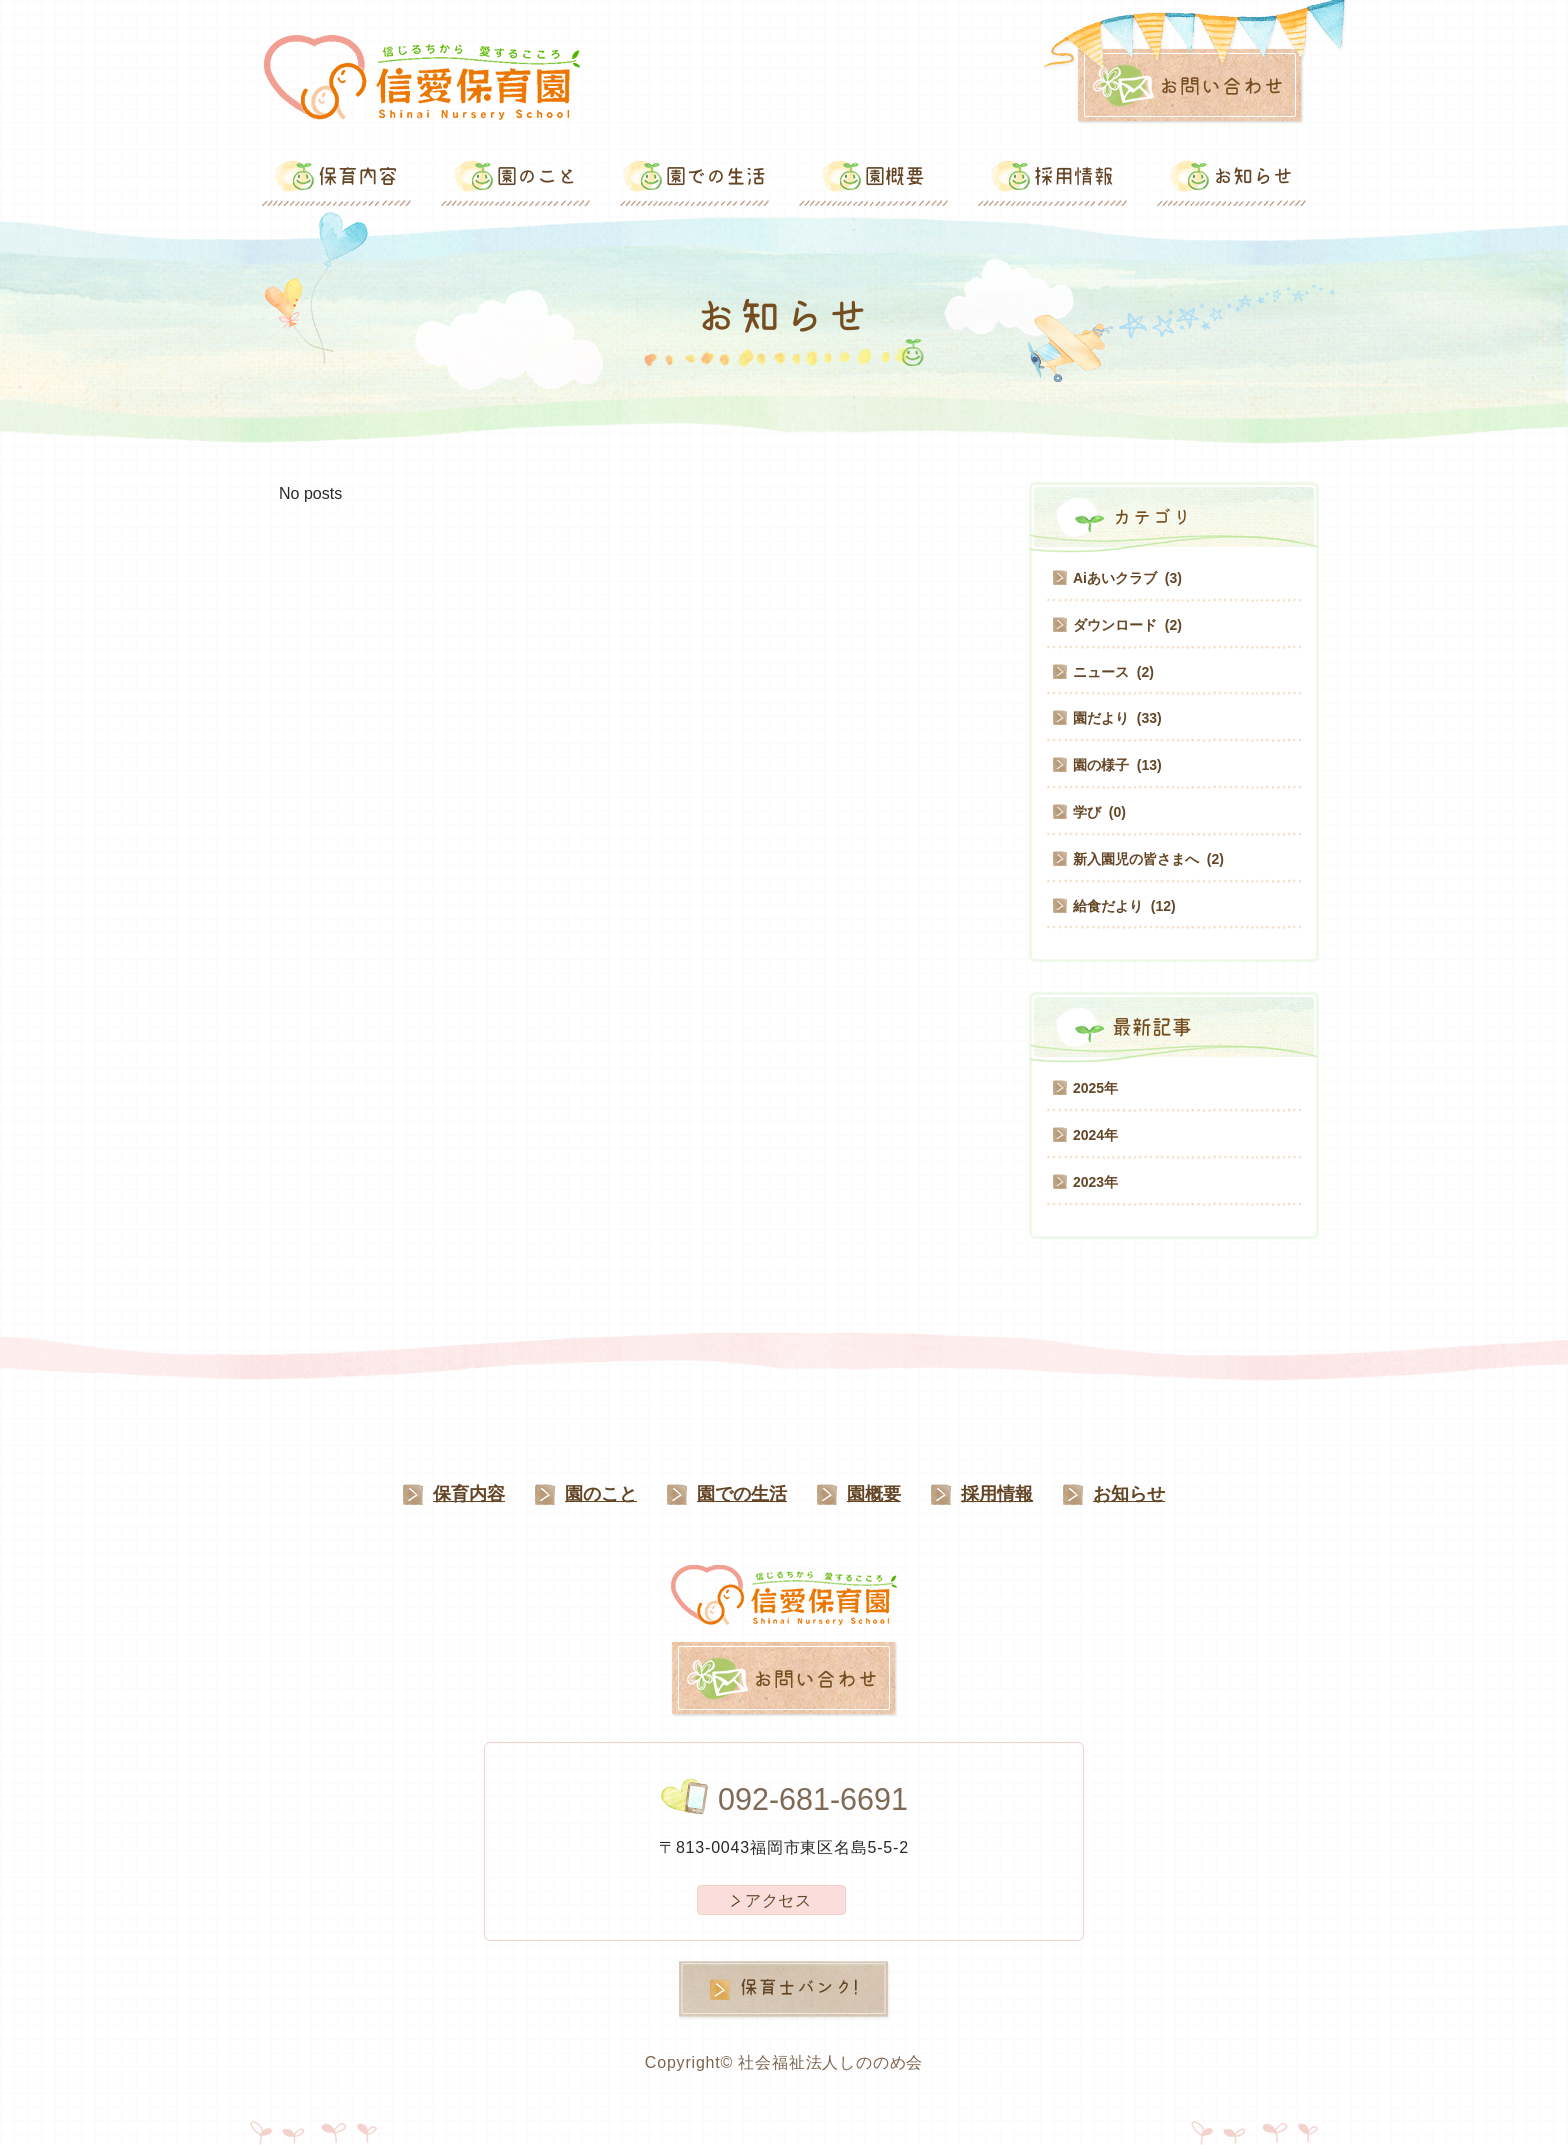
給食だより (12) (1124, 906)
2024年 (1095, 1135)
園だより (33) (1117, 718)
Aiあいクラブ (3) (1127, 578)
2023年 (1095, 1182)
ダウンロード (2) (1127, 625)
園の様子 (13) (1117, 765)
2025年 (1095, 1088)
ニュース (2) (1113, 672)
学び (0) (1099, 812)
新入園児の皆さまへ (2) (1148, 859)
